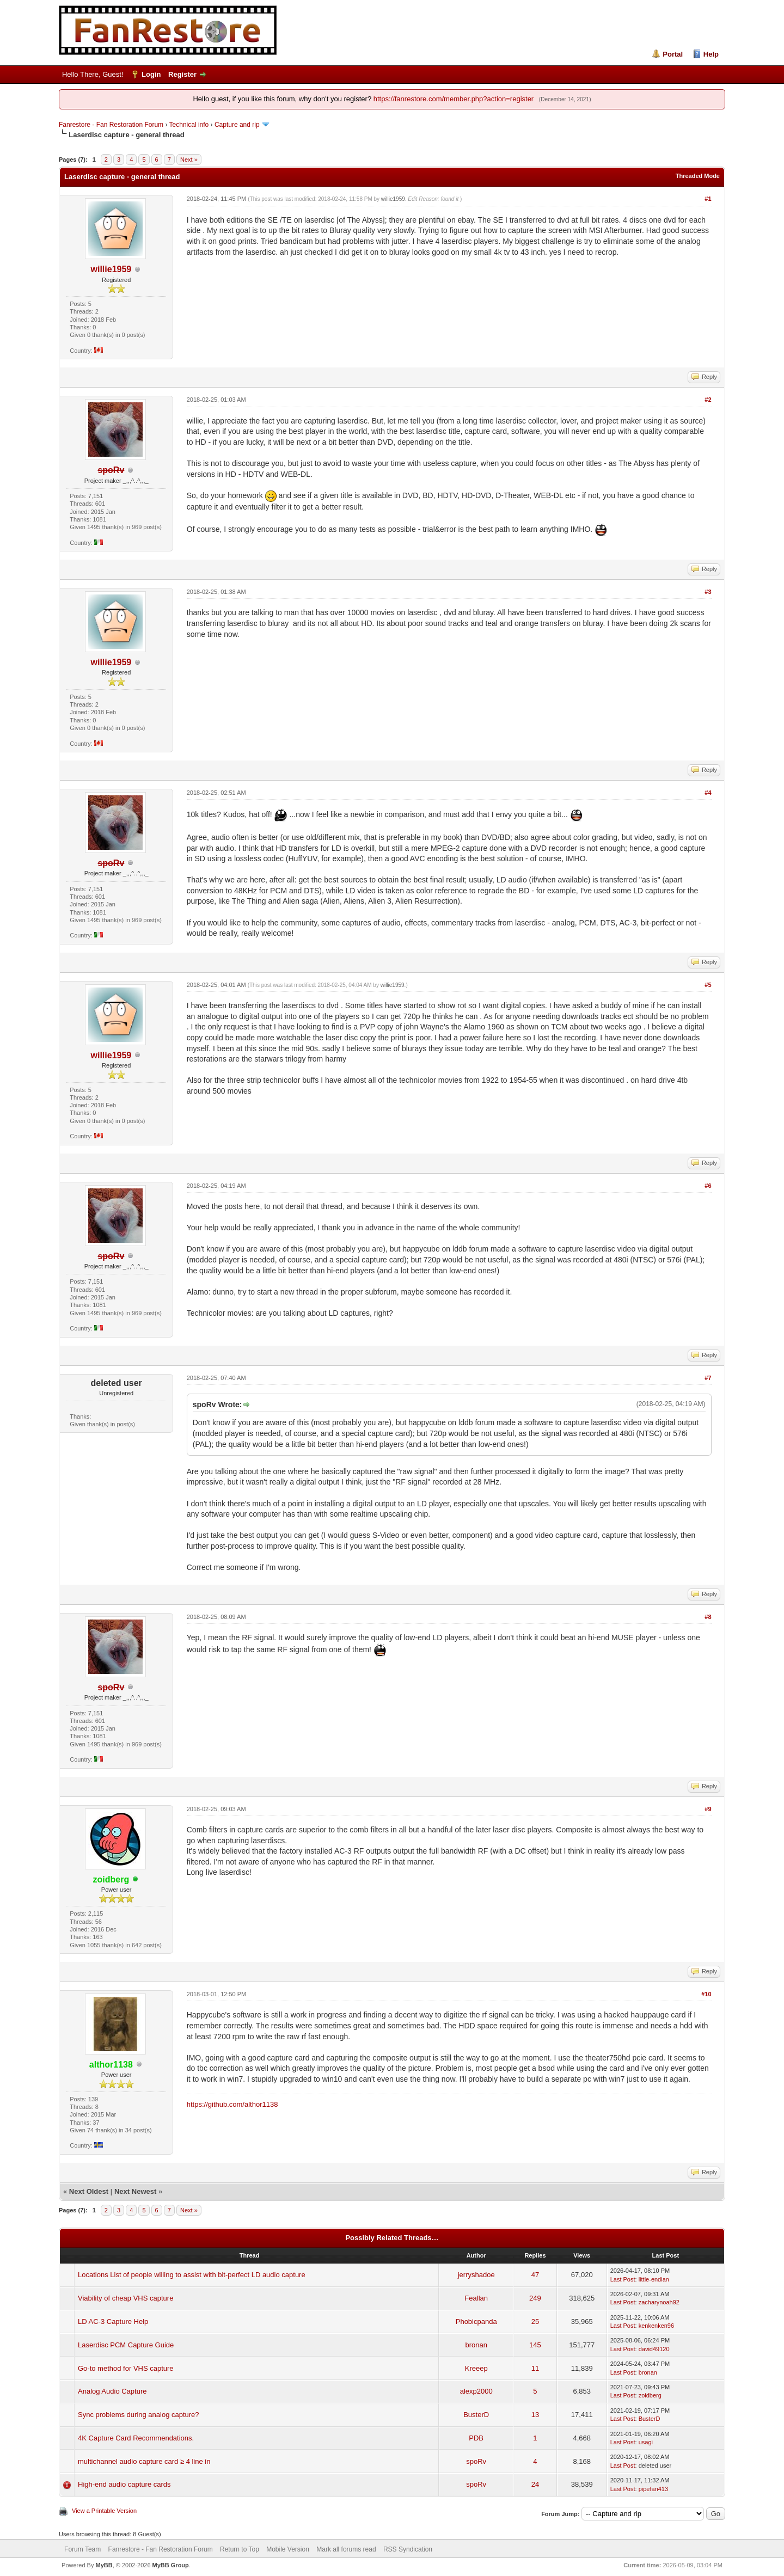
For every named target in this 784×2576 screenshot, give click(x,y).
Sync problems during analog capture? (138, 2415)
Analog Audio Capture (112, 2391)
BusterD (476, 2415)
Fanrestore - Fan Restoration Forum (111, 124)
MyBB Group (170, 2565)
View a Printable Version (104, 2510)
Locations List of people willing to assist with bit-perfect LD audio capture (191, 2275)
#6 (708, 1185)
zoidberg (650, 2395)
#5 (708, 985)
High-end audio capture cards (124, 2484)
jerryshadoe (476, 2275)
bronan (476, 2345)
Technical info (189, 124)
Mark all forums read (346, 2549)
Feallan (476, 2298)
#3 (708, 591)
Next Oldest (88, 2191)
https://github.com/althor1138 (232, 2104)
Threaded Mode (698, 176)
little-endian (654, 2279)
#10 (706, 1994)
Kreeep (476, 2368)
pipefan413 (653, 2489)
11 (535, 2368)
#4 (708, 792)
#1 (708, 198)
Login (151, 74)
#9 (708, 1809)
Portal (673, 54)
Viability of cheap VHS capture (125, 2298)
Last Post (622, 2279)
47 (535, 2275)
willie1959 (111, 269)
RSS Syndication (407, 2549)
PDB (476, 2438)
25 (535, 2321)
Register (182, 74)
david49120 (654, 2349)
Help (711, 54)
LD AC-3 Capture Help (113, 2321)
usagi (646, 2442)
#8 (708, 1617)
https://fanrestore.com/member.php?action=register (453, 99)
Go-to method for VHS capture (126, 2368)
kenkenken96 (656, 2325)
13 (535, 2415)
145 (535, 2345)
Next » (189, 159)
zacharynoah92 (659, 2302)
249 (535, 2298)
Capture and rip (237, 124)
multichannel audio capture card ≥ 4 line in (144, 2461)
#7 (708, 1378)
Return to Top (239, 2549)
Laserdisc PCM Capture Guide (126, 2345)
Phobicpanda (476, 2321)
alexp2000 (476, 2391)
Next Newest (135, 2191)
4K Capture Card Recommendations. (136, 2438)
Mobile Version (287, 2549)
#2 (708, 399)
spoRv (476, 2461)
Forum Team (82, 2549)
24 (535, 2484)
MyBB (103, 2565)
